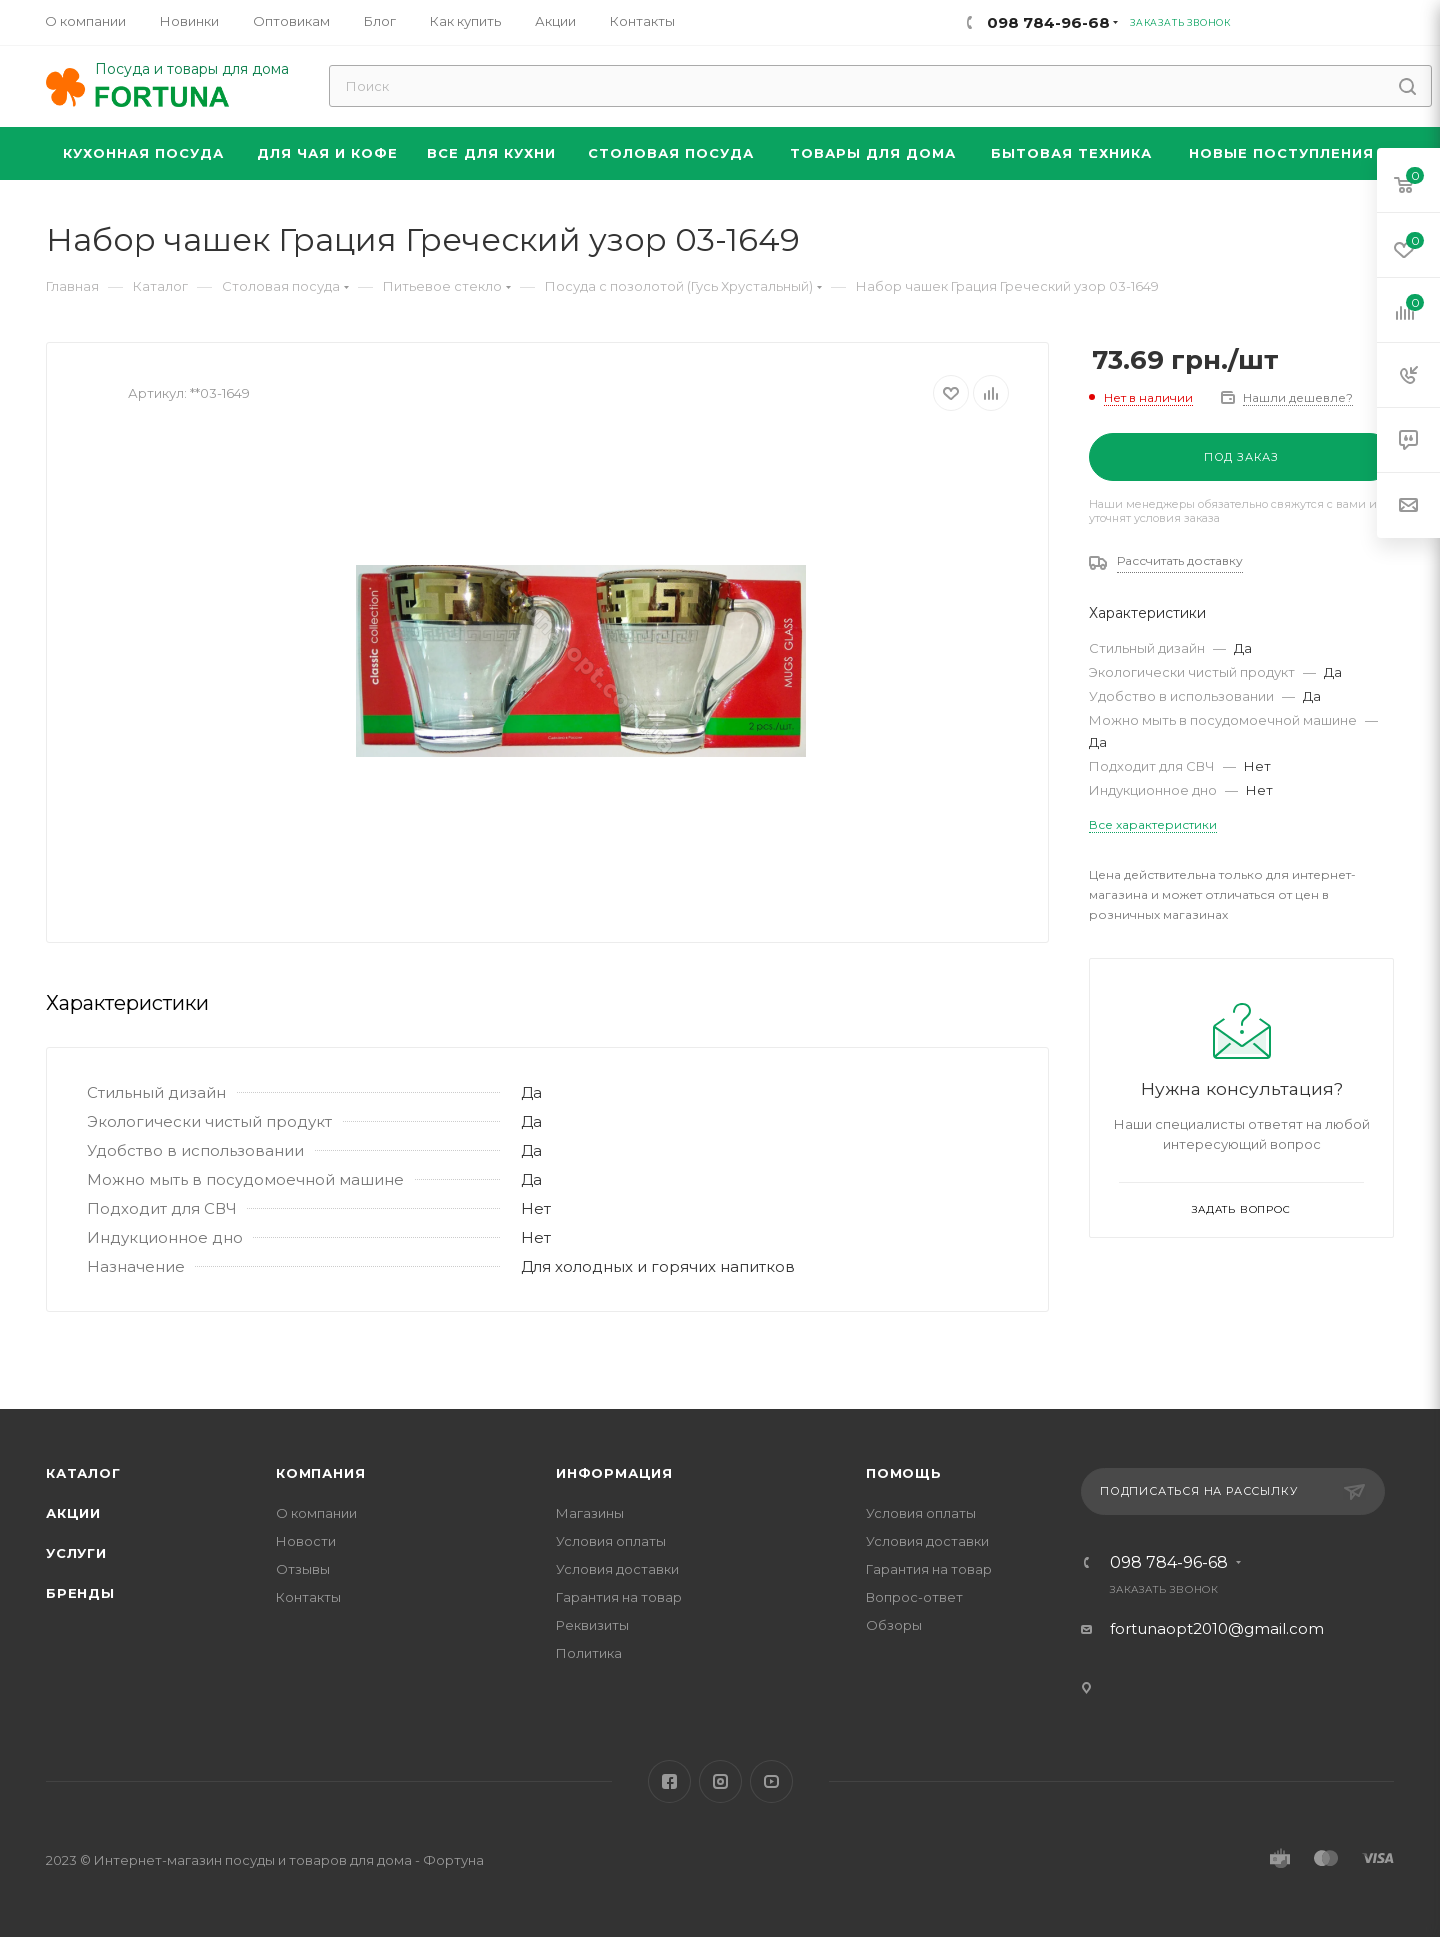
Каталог (83, 1473)
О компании (316, 1513)
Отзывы (303, 1569)
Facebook (669, 1781)
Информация (614, 1473)
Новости (306, 1541)
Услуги (76, 1553)
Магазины (590, 1513)
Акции (73, 1513)
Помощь (904, 1473)
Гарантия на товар (619, 1597)
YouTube (771, 1781)
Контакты (308, 1597)
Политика (589, 1653)
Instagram (720, 1781)
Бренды (80, 1593)
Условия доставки (617, 1569)
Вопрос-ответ (914, 1597)
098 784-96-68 (1169, 1563)
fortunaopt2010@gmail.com (1217, 1628)
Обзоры (894, 1625)
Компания (320, 1473)
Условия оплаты (611, 1541)
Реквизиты (592, 1625)
